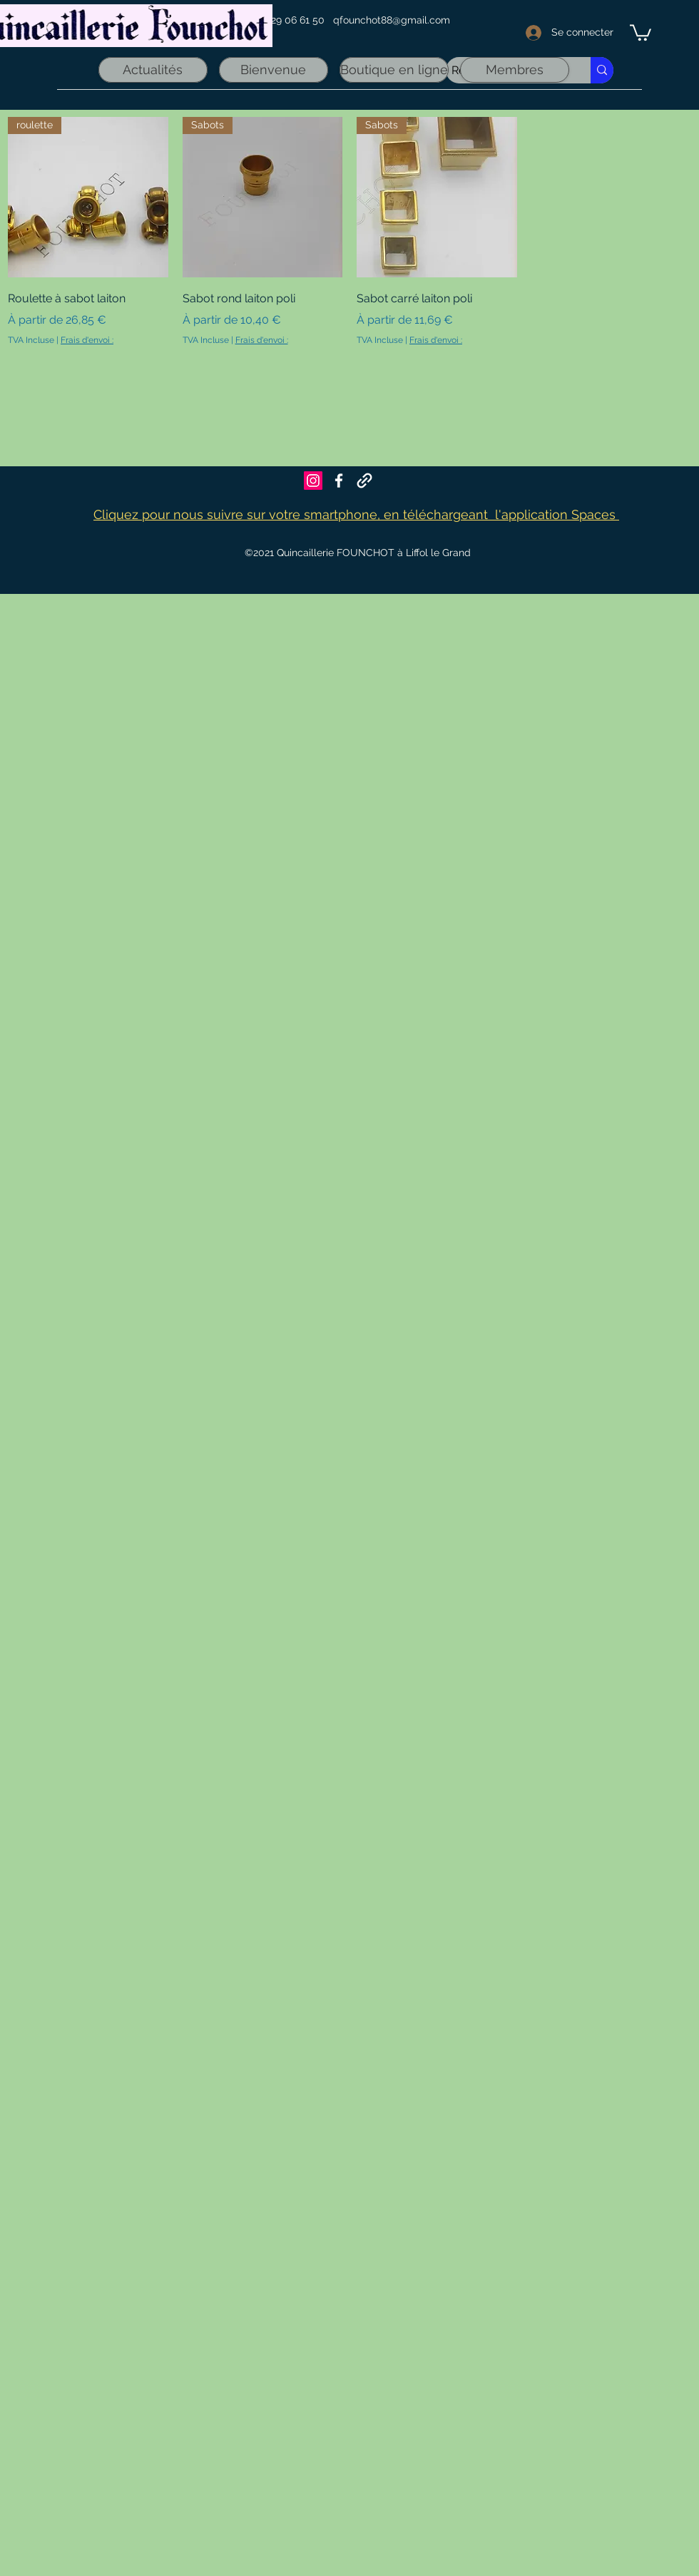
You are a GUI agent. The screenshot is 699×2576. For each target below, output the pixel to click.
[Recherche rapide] (602, 70)
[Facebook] (339, 480)
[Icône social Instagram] (313, 480)
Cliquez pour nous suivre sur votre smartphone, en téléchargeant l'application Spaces (356, 514)
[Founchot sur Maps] (364, 480)
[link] (640, 32)
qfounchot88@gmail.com (391, 20)
